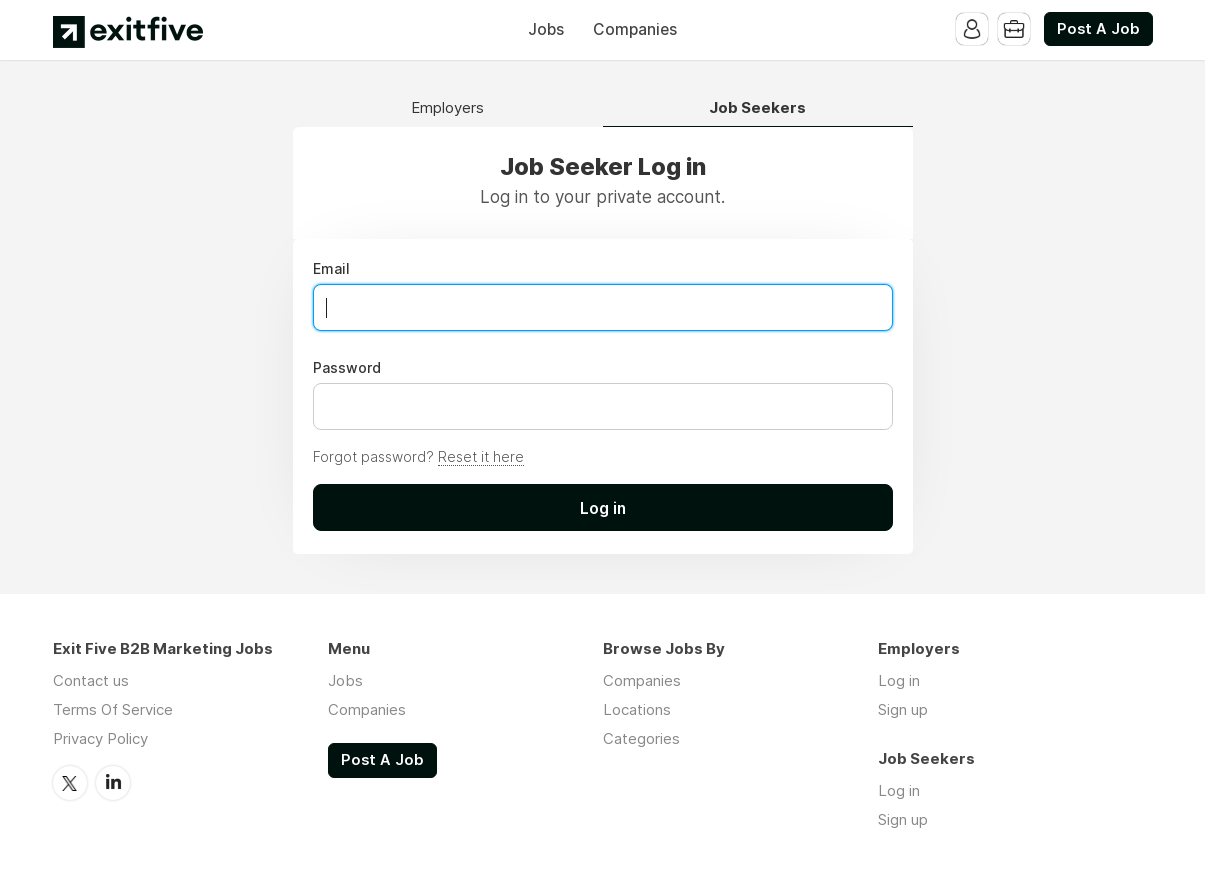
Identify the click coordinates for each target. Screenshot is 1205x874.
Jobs (546, 29)
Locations (637, 709)
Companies (635, 29)
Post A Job (1098, 29)
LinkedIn (113, 783)
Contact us (91, 680)
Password (347, 368)
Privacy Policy (100, 738)
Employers (447, 108)
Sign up (903, 709)
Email (331, 269)
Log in (899, 680)
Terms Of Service (113, 709)
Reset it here (481, 456)
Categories (641, 738)
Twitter (70, 783)
